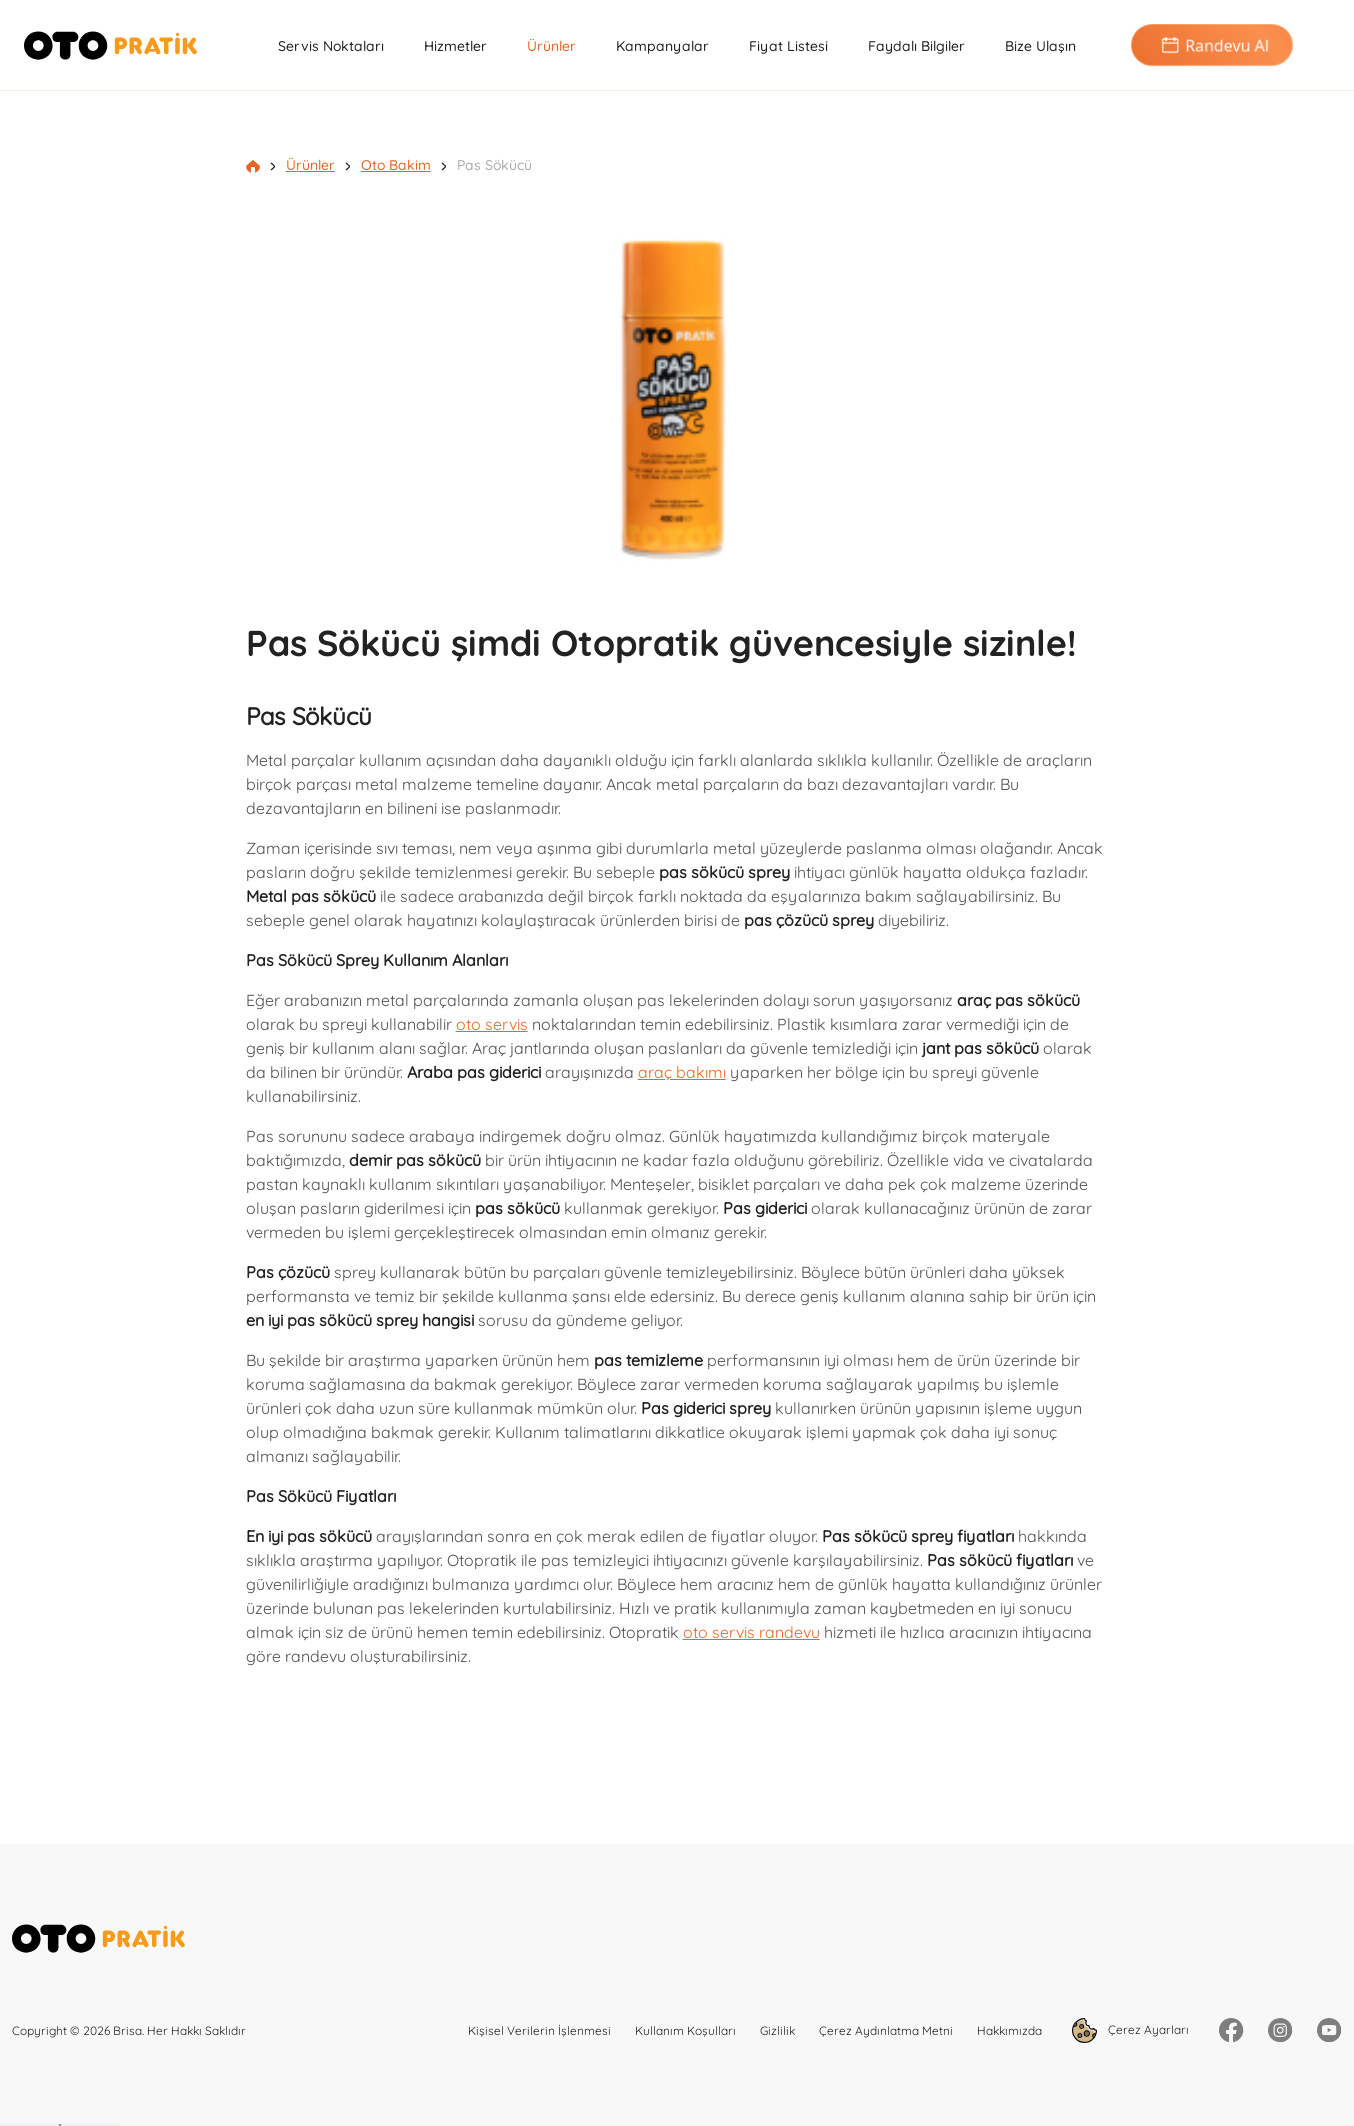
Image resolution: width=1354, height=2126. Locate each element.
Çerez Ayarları (1130, 2030)
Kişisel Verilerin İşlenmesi (539, 2030)
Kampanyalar (662, 46)
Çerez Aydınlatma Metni (886, 2030)
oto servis (492, 1024)
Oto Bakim (396, 165)
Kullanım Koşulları (685, 2030)
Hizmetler (455, 46)
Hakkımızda (1009, 2030)
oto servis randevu (751, 1632)
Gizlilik (777, 2030)
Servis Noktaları (331, 46)
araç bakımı (682, 1072)
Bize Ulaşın (1040, 46)
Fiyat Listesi (788, 46)
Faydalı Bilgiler (916, 46)
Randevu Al (1212, 45)
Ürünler (551, 46)
